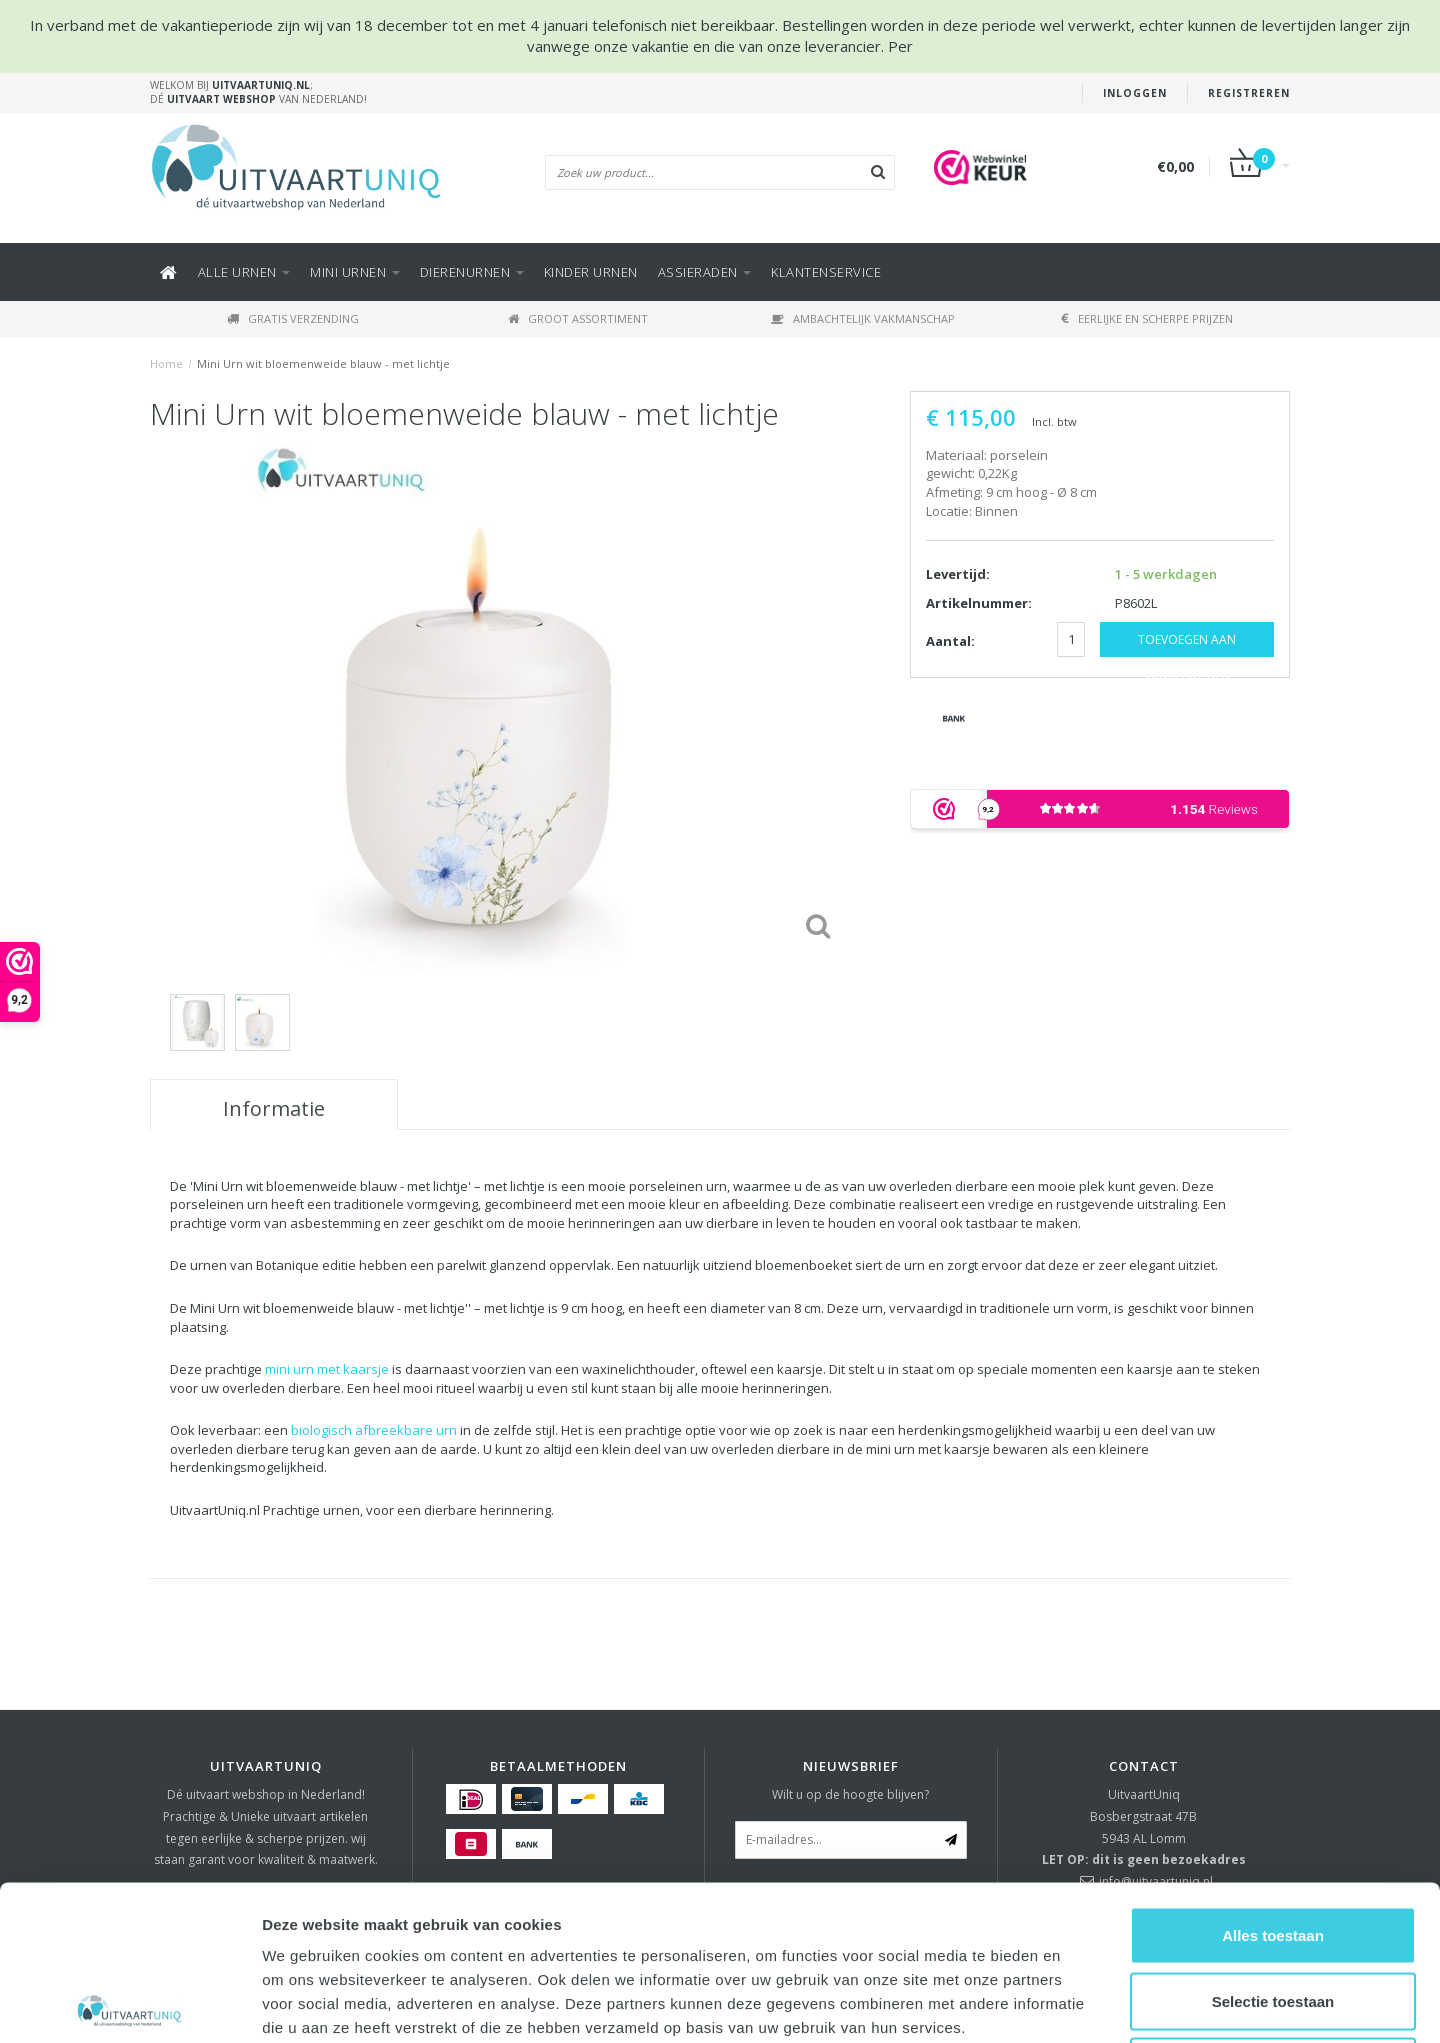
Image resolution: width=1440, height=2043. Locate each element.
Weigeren (1272, 1911)
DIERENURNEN (472, 272)
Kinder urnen (591, 272)
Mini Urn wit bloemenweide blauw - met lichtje (323, 363)
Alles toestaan (1273, 1780)
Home (166, 363)
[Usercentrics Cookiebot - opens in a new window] (129, 2004)
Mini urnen (355, 272)
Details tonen (1080, 2003)
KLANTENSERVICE (826, 272)
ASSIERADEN (705, 272)
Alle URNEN (244, 272)
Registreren (1249, 93)
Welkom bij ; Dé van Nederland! (258, 92)
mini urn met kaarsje (327, 1369)
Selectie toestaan (1273, 1846)
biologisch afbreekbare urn (374, 1430)
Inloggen (1135, 93)
